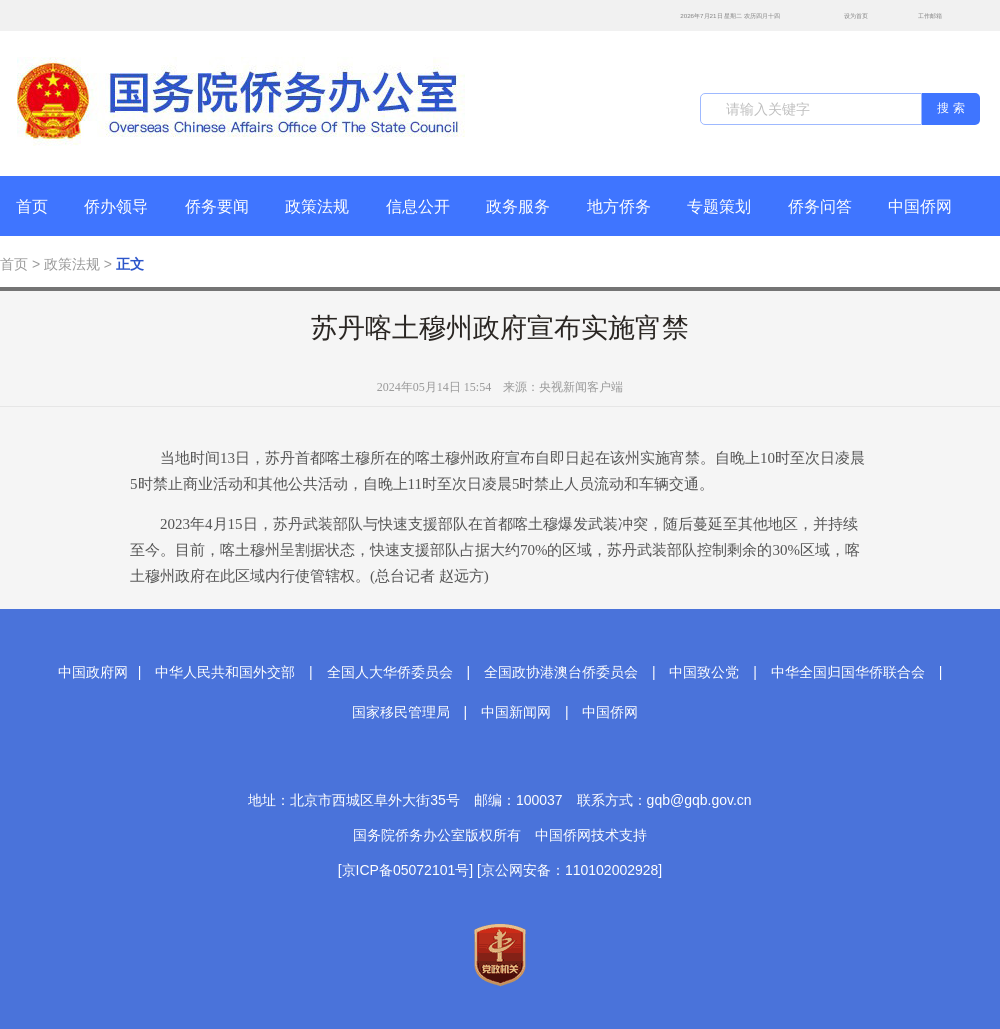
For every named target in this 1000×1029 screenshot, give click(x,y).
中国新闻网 (516, 712)
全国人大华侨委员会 (390, 672)
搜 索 (950, 108)
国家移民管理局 (401, 712)
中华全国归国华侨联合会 (848, 672)
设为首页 (845, 15)
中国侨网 (920, 206)
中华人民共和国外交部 (225, 672)
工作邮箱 (919, 17)
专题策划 (719, 206)
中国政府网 (93, 672)
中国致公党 (704, 672)
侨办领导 (116, 206)
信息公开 (418, 206)
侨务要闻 (217, 206)
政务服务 (518, 206)
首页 (32, 206)
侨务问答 (820, 206)
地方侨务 (619, 206)
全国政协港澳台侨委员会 (561, 672)
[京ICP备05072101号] (405, 870)
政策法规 (317, 206)
